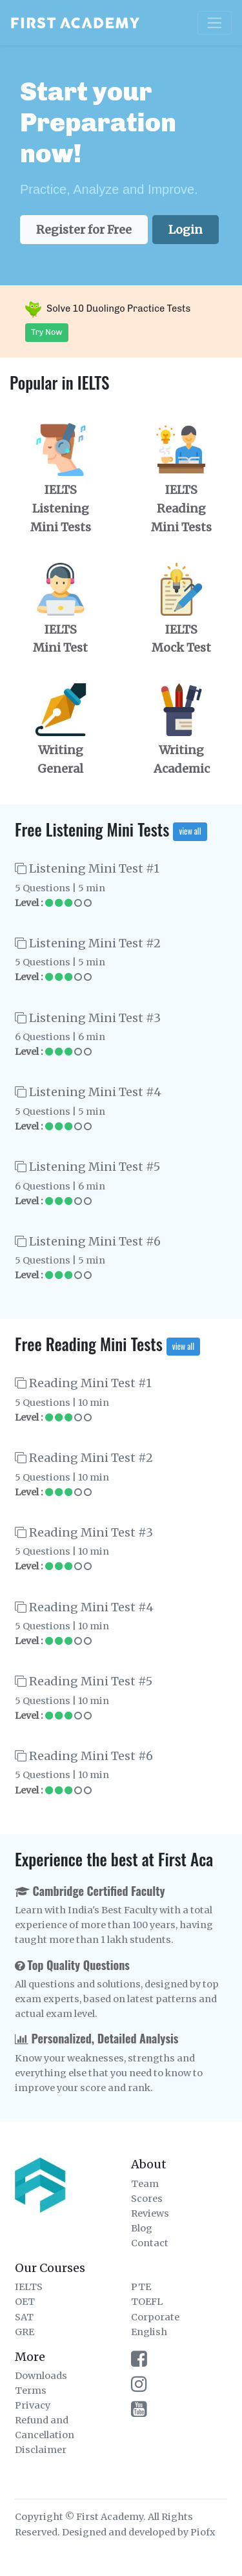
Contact (149, 2243)
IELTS (29, 2287)
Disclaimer (40, 2450)
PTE (141, 2287)
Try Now (47, 332)
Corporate (155, 2317)
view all (190, 831)
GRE (24, 2332)
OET (25, 2301)
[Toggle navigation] (214, 23)
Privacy (32, 2405)
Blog (141, 2228)
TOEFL (147, 2301)
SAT (24, 2317)
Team (145, 2184)
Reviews (150, 2213)
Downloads (41, 2376)
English (149, 2332)
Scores (147, 2198)
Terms (30, 2390)
